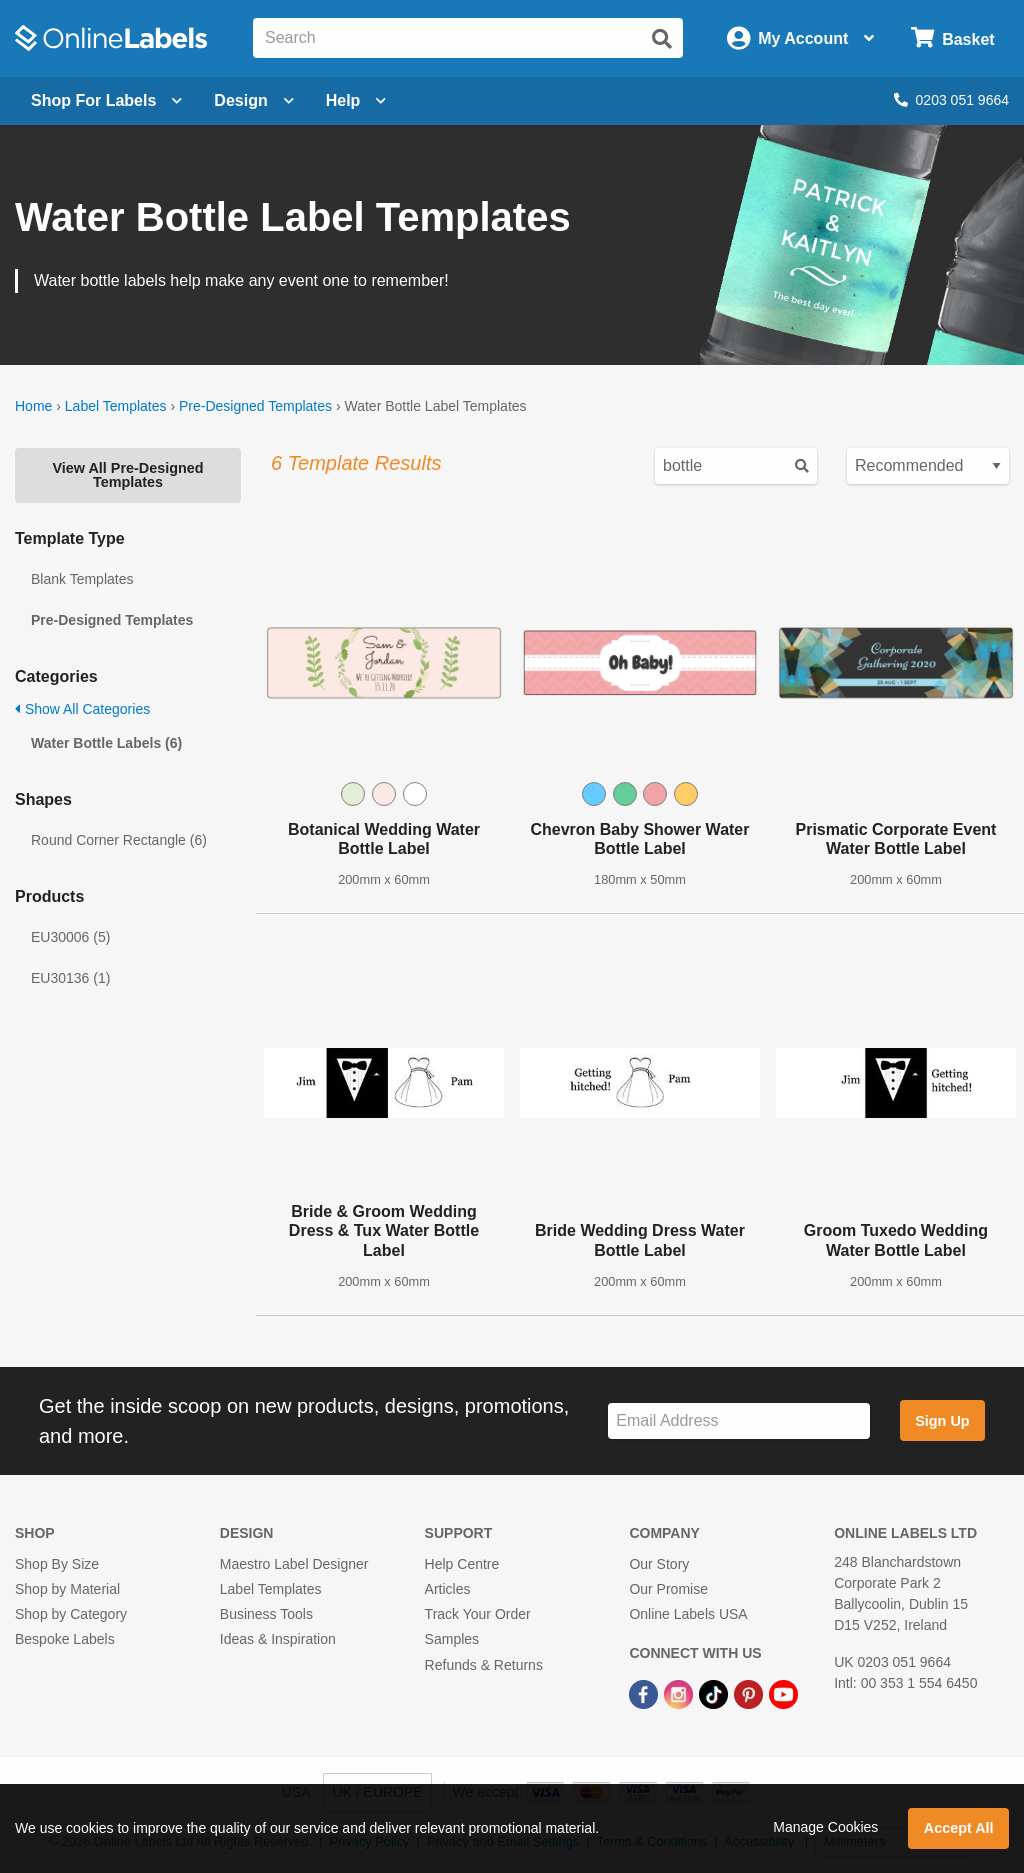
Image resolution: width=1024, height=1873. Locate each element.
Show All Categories (82, 709)
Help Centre (462, 1564)
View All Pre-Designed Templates (127, 475)
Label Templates (116, 406)
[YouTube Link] (783, 1694)
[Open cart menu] (952, 38)
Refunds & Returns (484, 1665)
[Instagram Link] (680, 1694)
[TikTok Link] (715, 1694)
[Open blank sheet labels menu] (106, 101)
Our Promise (668, 1589)
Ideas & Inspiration (278, 1639)
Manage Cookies (825, 1827)
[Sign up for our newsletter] (739, 1421)
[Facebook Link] (645, 1694)
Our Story (659, 1564)
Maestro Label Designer (294, 1564)
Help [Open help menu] (356, 100)
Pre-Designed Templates (255, 406)
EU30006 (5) (70, 937)
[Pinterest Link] (750, 1694)
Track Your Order (478, 1614)
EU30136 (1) (70, 978)
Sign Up (942, 1421)
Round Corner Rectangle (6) (119, 840)
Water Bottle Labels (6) (106, 743)
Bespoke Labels (65, 1639)
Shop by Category (71, 1614)
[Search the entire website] (468, 38)
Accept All (959, 1828)
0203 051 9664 (951, 100)
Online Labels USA (688, 1614)
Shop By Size (57, 1564)
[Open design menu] (253, 101)
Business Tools (266, 1614)
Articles (448, 1589)
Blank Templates (82, 579)
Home (33, 406)
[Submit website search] (662, 39)
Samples (452, 1639)
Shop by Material (67, 1589)
